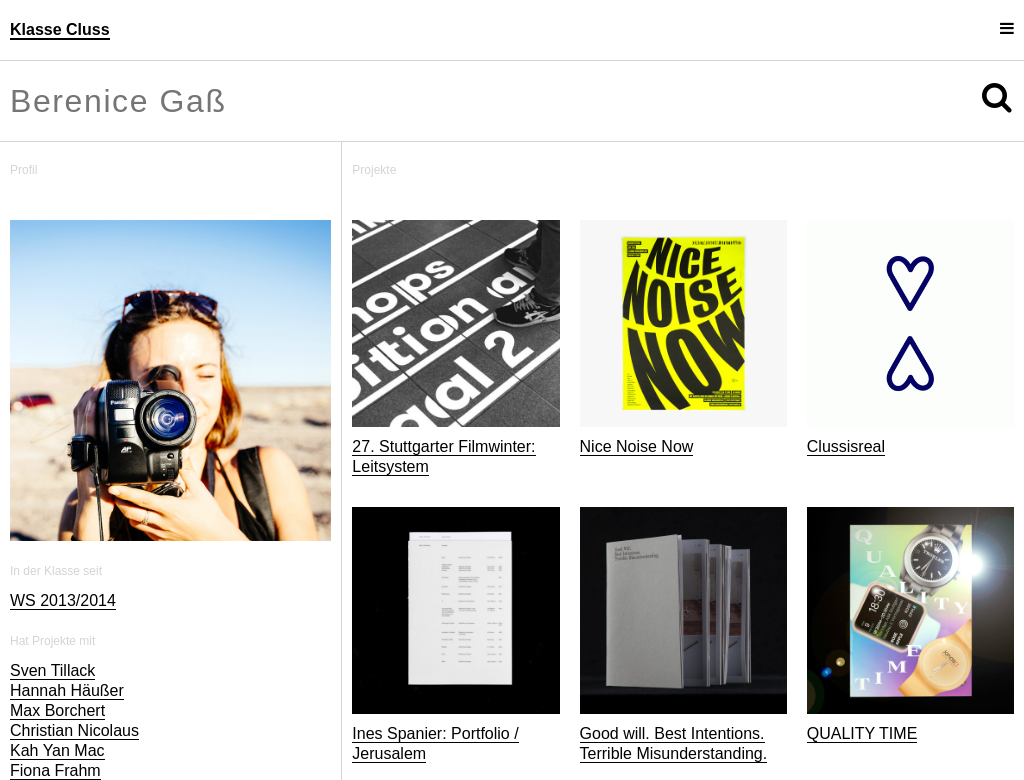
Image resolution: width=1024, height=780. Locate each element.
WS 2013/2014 (63, 600)
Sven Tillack (52, 670)
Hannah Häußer (67, 690)
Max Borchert (57, 710)
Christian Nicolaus (74, 730)
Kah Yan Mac (57, 750)
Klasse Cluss (60, 29)
